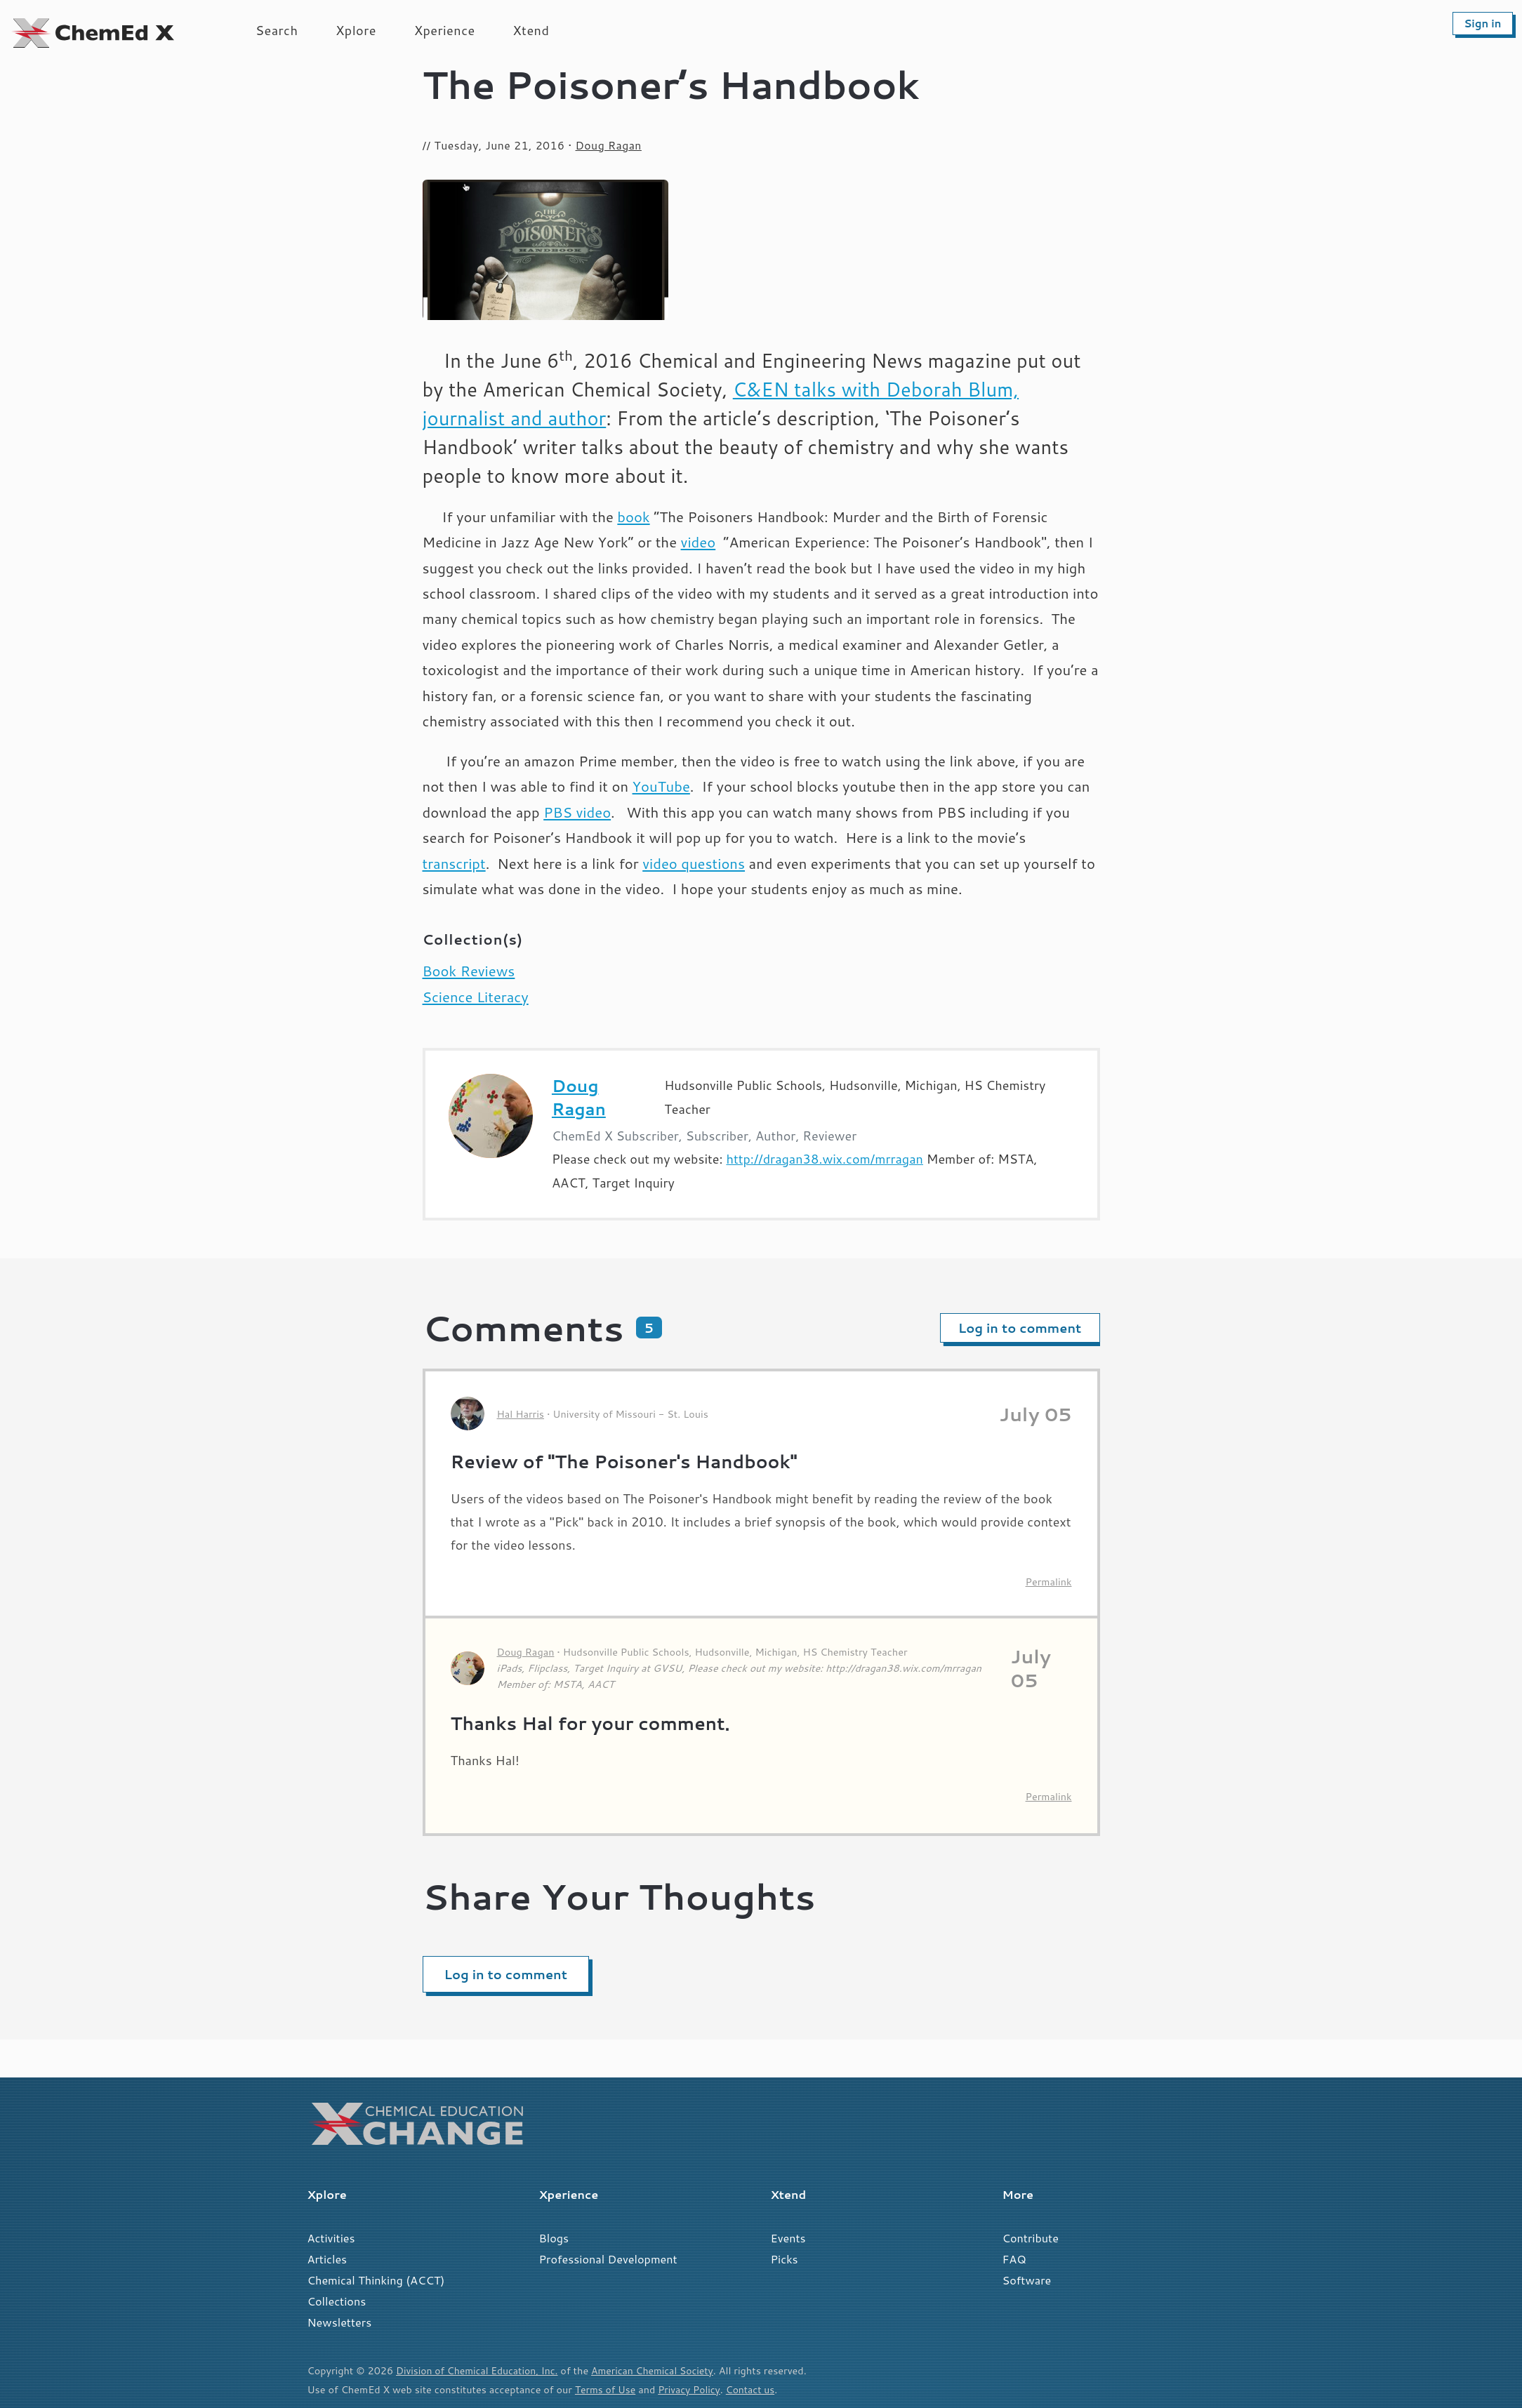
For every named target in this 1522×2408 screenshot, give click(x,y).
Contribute (1030, 2238)
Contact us (755, 2388)
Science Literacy (476, 997)
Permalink (1049, 1581)
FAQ (1014, 2259)
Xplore (356, 30)
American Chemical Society (660, 2370)
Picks (784, 2259)
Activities (331, 2238)
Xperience (444, 30)
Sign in (1482, 23)
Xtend (531, 30)
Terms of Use (606, 2388)
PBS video (577, 812)
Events (788, 2238)
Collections (336, 2301)
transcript (454, 863)
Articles (327, 2259)
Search (277, 30)
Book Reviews (469, 971)
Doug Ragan (609, 145)
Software (1027, 2280)
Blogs (554, 2238)
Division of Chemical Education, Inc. (479, 2370)
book (633, 517)
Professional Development (608, 2259)
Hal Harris (520, 1413)
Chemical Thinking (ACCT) (376, 2280)
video (698, 542)
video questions (693, 863)
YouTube (661, 786)
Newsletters (339, 2322)
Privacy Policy (692, 2388)
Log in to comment (1020, 1328)
